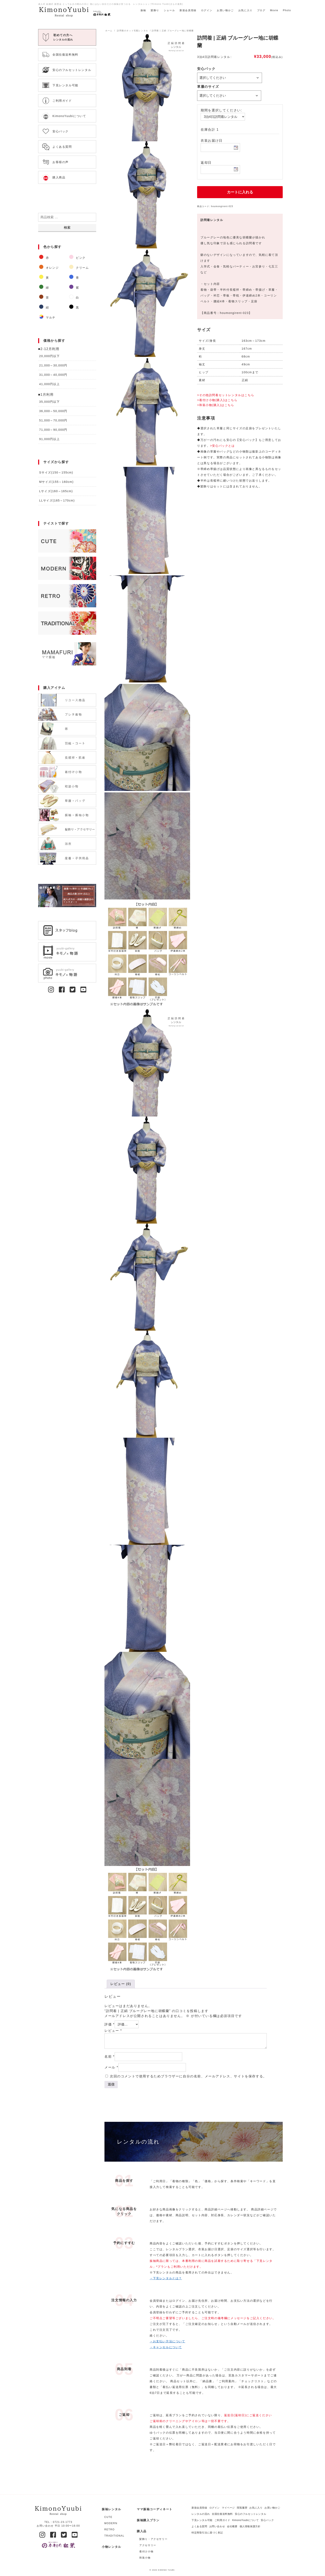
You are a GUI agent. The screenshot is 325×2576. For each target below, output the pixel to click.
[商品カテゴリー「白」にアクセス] (82, 298)
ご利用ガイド (222, 2520)
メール (111, 2067)
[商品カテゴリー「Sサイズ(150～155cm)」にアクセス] (67, 472)
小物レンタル (111, 2546)
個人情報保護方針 (250, 2526)
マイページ (228, 2507)
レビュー (113, 2030)
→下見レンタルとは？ (166, 2278)
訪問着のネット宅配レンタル (132, 30)
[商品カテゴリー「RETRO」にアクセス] (67, 595)
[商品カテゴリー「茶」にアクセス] (52, 298)
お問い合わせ (217, 2526)
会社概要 (232, 2526)
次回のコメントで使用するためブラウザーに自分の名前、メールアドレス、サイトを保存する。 (188, 2076)
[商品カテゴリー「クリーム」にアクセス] (82, 268)
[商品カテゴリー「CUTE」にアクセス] (67, 541)
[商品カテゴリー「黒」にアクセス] (82, 307)
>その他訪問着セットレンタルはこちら (225, 395)
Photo (287, 10)
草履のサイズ (208, 86)
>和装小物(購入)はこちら (215, 405)
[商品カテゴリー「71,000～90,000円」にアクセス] (67, 429)
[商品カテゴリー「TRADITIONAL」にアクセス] (67, 623)
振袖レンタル (111, 2509)
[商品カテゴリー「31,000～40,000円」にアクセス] (67, 375)
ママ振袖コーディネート (154, 2509)
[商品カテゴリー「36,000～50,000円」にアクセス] (67, 411)
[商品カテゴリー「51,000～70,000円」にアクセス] (67, 420)
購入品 (142, 2531)
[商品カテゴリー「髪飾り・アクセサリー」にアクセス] (155, 2539)
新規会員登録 (187, 10)
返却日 (206, 162)
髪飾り (155, 10)
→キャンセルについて (166, 2347)
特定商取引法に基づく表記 (207, 2532)
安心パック (206, 69)
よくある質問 (199, 2526)
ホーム (109, 30)
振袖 (143, 10)
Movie (274, 10)
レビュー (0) (120, 1984)
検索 (67, 227)
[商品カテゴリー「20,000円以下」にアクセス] (67, 356)
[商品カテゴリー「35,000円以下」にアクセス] (67, 401)
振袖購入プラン (148, 2520)
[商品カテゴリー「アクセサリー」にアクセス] (155, 2545)
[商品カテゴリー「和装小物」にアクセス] (155, 2558)
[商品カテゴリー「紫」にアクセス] (82, 288)
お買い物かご (225, 10)
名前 (109, 2056)
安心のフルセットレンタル (250, 2514)
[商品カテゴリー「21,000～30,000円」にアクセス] (67, 365)
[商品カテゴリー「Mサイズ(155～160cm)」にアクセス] (67, 482)
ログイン (206, 10)
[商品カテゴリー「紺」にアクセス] (52, 307)
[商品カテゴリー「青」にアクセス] (82, 278)
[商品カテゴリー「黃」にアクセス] (52, 278)
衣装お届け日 (212, 140)
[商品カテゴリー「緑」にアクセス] (52, 288)
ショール (169, 10)
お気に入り (245, 10)
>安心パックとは (222, 445)
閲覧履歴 (242, 2507)
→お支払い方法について (167, 2341)
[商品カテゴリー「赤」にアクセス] (52, 258)
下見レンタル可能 (202, 2520)
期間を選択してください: (221, 110)
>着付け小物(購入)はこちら (217, 400)
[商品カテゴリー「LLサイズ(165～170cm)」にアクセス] (67, 500)
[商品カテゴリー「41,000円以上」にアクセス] (67, 384)
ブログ (261, 10)
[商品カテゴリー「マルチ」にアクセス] (52, 317)
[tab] (121, 1984)
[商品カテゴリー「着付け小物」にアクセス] (155, 2551)
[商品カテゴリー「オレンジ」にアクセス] (52, 268)
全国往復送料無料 (222, 2514)
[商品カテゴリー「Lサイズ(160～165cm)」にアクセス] (67, 491)
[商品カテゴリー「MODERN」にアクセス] (67, 568)
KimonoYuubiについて (245, 2520)
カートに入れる (240, 192)
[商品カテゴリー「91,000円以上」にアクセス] (67, 439)
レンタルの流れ (201, 2514)
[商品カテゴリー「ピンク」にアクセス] (82, 258)
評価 (109, 2024)
